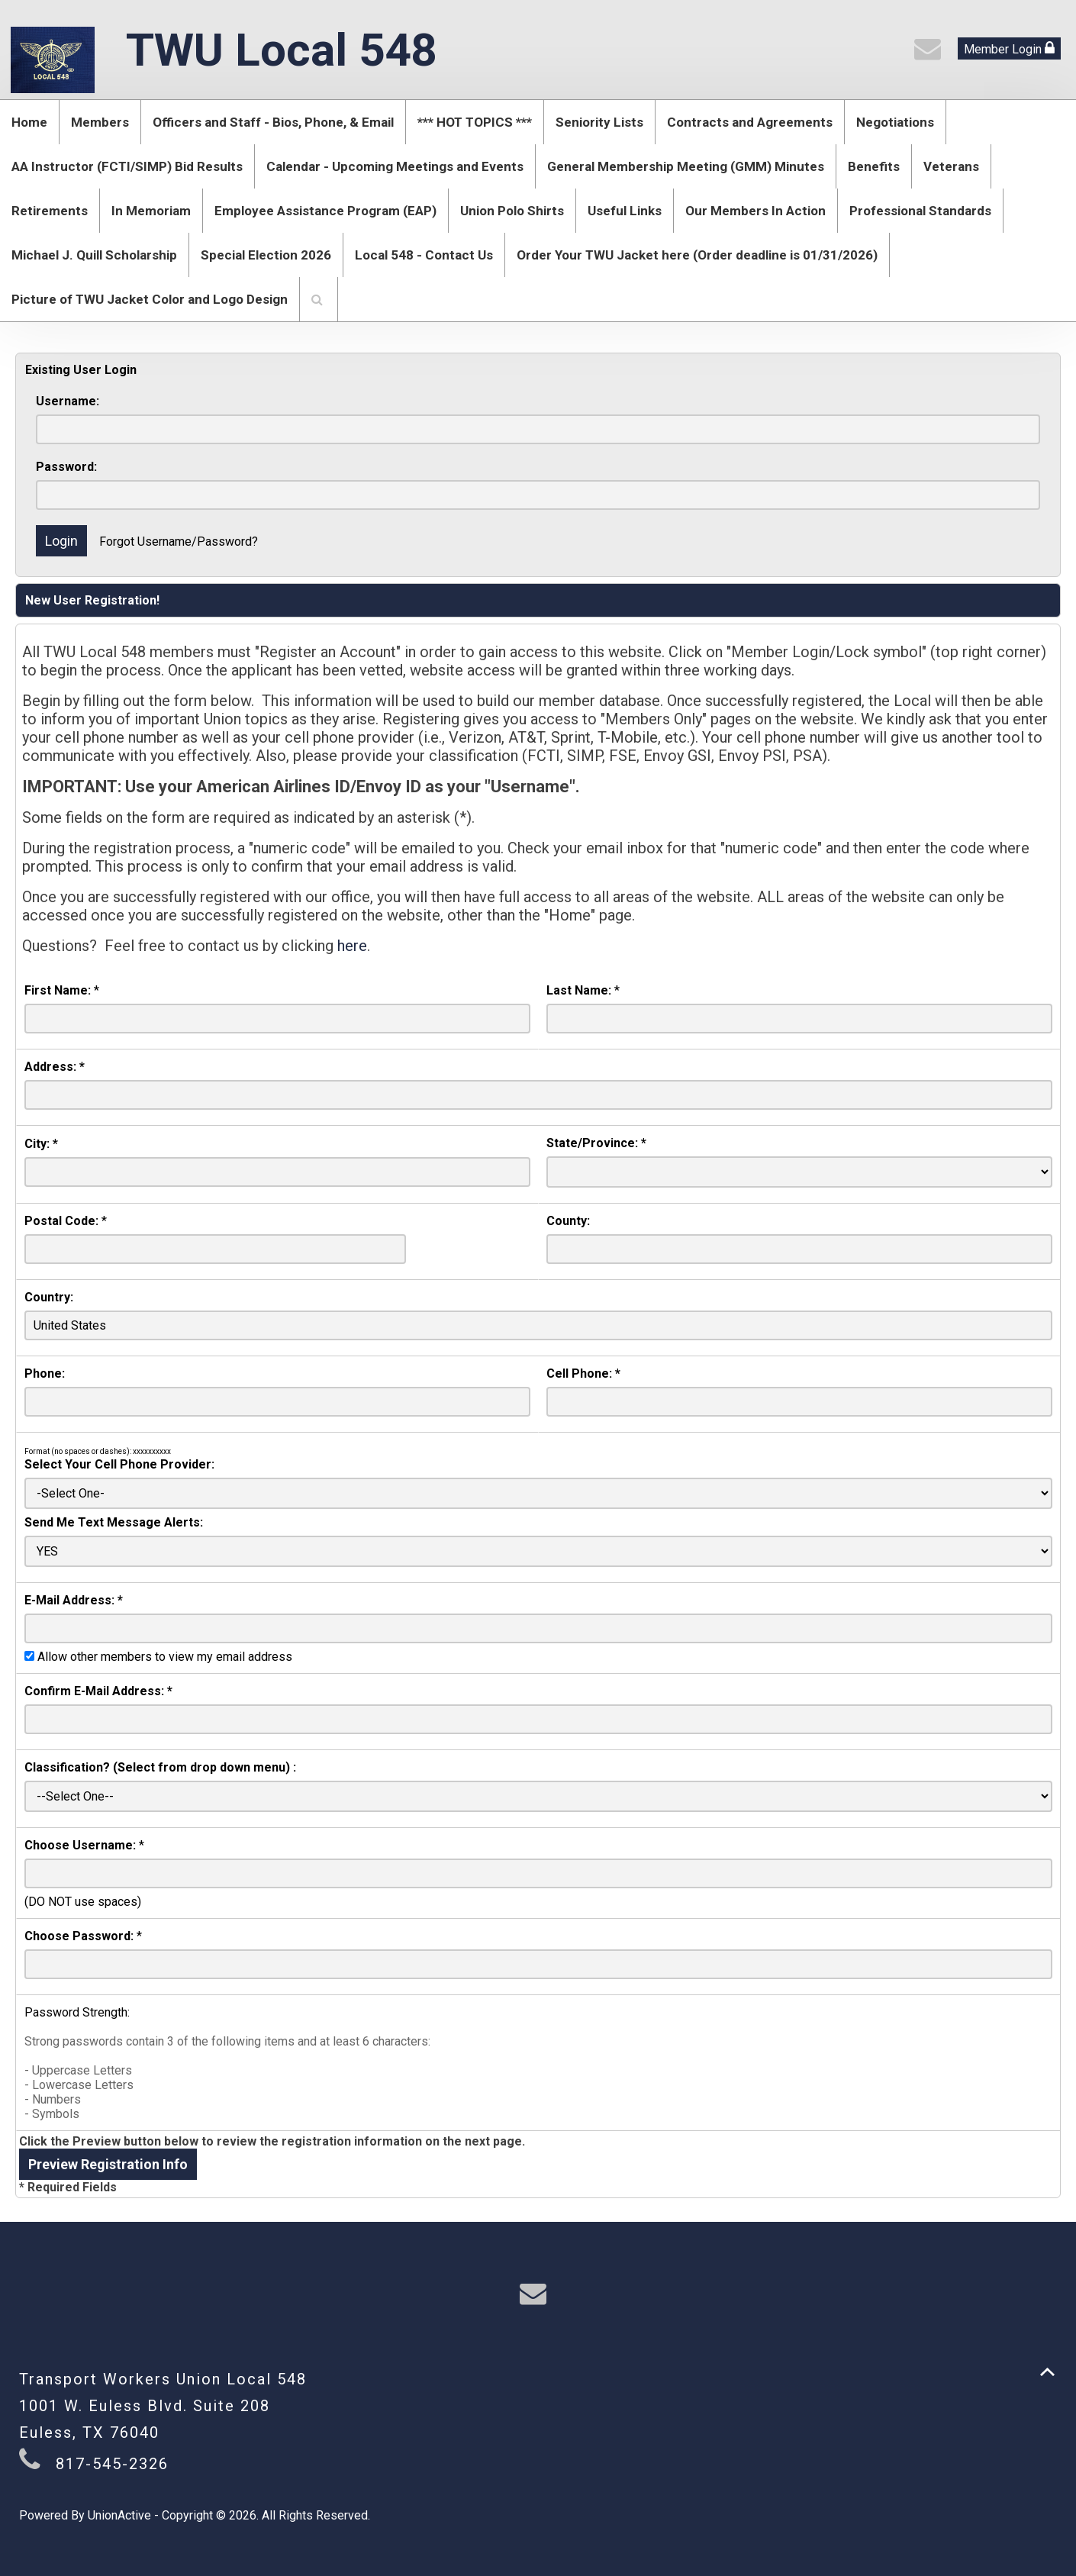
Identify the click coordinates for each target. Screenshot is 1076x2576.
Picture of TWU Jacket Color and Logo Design (149, 299)
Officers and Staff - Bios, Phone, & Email (273, 122)
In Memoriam (151, 210)
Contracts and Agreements (750, 122)
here (352, 946)
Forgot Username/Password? (178, 541)
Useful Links (625, 210)
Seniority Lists (599, 122)
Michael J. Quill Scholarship (94, 255)
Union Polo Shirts (512, 210)
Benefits (874, 166)
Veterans (951, 166)
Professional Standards (920, 210)
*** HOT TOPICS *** (474, 122)
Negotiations (895, 122)
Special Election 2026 (266, 255)
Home (29, 122)
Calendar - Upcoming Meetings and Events (395, 166)
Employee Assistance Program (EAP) (325, 210)
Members (100, 122)
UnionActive (119, 2515)
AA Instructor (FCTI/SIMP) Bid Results (127, 166)
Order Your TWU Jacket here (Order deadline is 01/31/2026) (697, 255)
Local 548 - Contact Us (424, 255)
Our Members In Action (755, 210)
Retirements (49, 210)
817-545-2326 (112, 2464)
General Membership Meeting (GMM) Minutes (685, 166)
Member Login (1009, 48)
